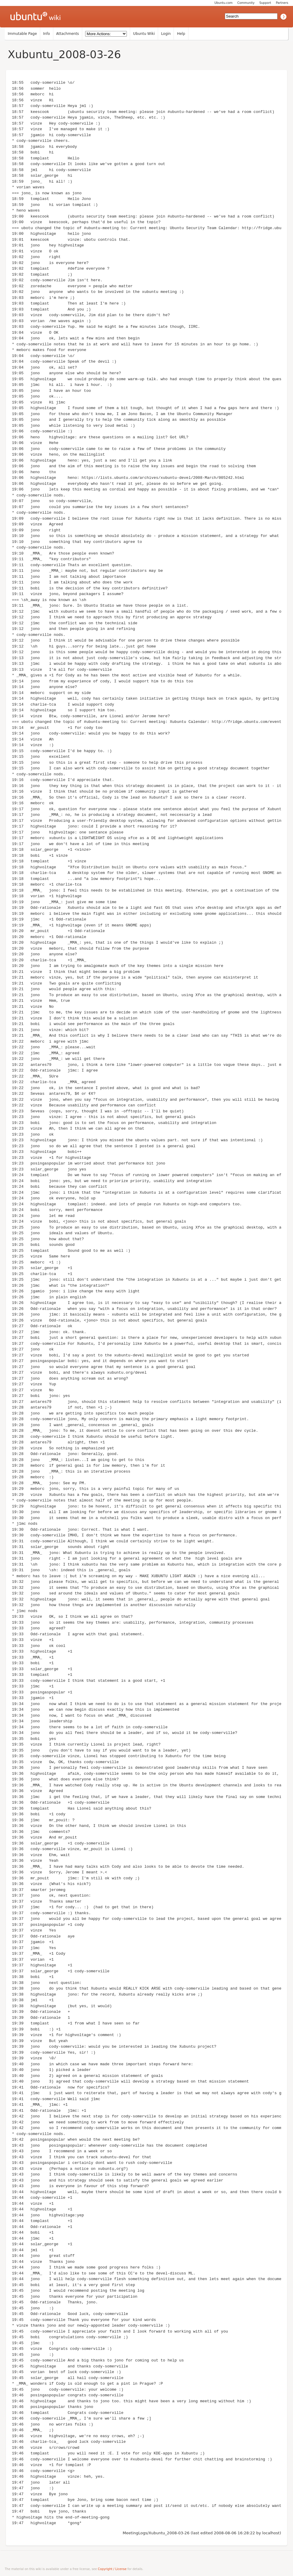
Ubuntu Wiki (144, 34)
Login (166, 34)
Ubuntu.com (223, 2)
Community (246, 2)
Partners (282, 2)
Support (265, 2)
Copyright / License (112, 2569)
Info (46, 34)
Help (181, 34)
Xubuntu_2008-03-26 (64, 54)
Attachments (67, 34)
